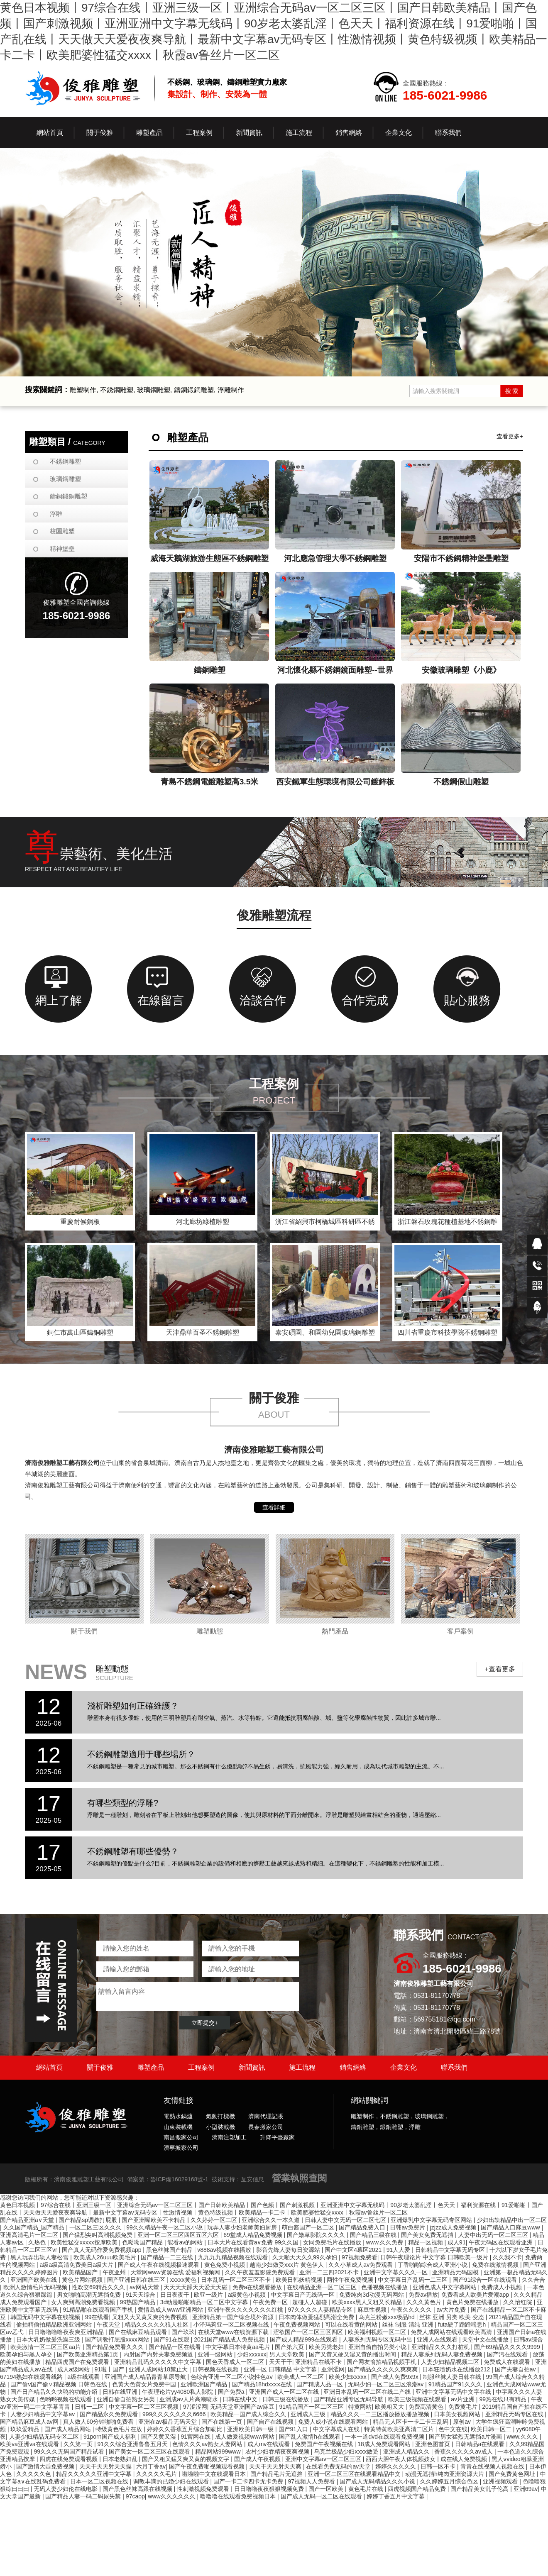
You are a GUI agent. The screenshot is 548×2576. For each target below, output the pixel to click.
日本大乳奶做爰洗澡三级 (49, 2339)
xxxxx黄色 (184, 2279)
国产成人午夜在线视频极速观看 (159, 2264)
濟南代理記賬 (265, 2116)
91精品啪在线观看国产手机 (99, 2309)
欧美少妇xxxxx (348, 2376)
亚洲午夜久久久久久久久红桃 (246, 2309)
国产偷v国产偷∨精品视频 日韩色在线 (59, 2384)
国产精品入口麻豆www (511, 2227)
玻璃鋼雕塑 (65, 478)
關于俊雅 (100, 2067)
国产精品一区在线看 (176, 2347)
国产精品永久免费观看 (109, 2414)
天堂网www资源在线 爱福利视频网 (176, 2272)
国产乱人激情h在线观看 (310, 2436)
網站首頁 (50, 132)
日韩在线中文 (241, 2399)
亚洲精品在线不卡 (319, 2362)
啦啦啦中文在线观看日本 (214, 2474)
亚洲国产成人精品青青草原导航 (146, 2376)
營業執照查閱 (299, 2178)
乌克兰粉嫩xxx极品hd (387, 2317)
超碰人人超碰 (310, 2302)
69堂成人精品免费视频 (253, 2235)
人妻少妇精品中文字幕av (43, 2414)
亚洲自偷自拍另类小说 (378, 2347)
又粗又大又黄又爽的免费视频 (150, 2317)
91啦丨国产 (109, 2369)
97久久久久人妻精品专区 (321, 2309)
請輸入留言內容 (197, 1996)
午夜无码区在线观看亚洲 (501, 2242)
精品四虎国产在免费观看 (78, 2362)
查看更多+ (510, 436)
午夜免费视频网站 (298, 2324)
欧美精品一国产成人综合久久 (249, 2414)
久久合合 (533, 2279)
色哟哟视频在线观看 (66, 2399)
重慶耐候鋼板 (80, 1221)
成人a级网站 (74, 2369)
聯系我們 (454, 2067)
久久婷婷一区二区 (215, 2220)
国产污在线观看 (508, 2354)
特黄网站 (360, 2406)
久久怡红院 (518, 2302)
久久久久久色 (34, 2474)
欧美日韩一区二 (492, 2429)
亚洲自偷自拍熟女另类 (127, 2399)
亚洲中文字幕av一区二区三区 (324, 2459)
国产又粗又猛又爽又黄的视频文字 (186, 2459)
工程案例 (201, 2067)
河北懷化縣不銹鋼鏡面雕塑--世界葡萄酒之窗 (335, 672)
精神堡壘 (62, 548)
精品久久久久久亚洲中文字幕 (94, 2474)
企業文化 (403, 2067)
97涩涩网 (195, 2406)
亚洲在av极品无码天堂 (168, 2421)
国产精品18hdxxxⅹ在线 (263, 2384)
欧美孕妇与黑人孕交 (27, 2354)
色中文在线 (452, 2429)
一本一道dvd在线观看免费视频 (385, 2436)
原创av (462, 2421)
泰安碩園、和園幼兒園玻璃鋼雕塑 (325, 1332)
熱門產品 (335, 1631)
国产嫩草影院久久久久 (317, 2235)
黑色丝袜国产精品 (170, 2249)
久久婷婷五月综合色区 (450, 2481)
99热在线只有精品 (503, 2399)
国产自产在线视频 (271, 2421)
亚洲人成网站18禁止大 (159, 2369)
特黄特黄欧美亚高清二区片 (399, 2429)
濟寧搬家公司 (181, 2147)
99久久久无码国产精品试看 (69, 2451)
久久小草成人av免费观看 (361, 2264)
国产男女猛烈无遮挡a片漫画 (466, 2436)
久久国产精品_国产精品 (34, 2227)
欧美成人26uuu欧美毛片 (105, 2257)
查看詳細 (274, 1507)
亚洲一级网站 (216, 2354)
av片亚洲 (463, 2399)
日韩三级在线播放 (286, 2399)
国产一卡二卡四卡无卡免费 (249, 2481)
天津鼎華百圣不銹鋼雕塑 (202, 1332)
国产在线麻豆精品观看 (139, 2332)
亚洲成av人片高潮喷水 (189, 2399)
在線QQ (537, 1245)
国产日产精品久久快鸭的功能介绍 (54, 2391)
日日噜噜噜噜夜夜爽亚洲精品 (66, 2332)
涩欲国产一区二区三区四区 (309, 2332)
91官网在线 (196, 2436)
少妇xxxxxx (251, 2354)
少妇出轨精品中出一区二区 (512, 2220)
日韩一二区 (90, 2406)
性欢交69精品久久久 (99, 2287)
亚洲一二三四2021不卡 (329, 2272)
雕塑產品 (150, 2067)
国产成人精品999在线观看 (304, 2339)
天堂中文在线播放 (486, 2339)
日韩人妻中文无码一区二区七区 (346, 2220)
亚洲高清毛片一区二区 (30, 2235)
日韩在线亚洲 (121, 2391)
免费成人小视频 (502, 2287)
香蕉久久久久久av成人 (464, 2451)
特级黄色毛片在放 (119, 2429)
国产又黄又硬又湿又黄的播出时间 (353, 2354)
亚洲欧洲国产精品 (205, 2384)
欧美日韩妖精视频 (300, 2279)
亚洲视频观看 (501, 2481)
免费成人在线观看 (508, 2362)
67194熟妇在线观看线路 (32, 2376)
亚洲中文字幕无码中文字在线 (454, 2391)
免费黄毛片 (463, 2406)
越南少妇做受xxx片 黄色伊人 (287, 2264)
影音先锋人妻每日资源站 (289, 2249)
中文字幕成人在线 (337, 2429)
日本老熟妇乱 (121, 2459)
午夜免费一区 (271, 2302)
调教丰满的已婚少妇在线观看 (171, 2481)
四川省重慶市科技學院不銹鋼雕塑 (447, 1332)
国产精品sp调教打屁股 (89, 2220)
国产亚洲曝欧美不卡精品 (154, 2220)
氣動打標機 (220, 2116)
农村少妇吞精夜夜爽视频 (278, 2451)
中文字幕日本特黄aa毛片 (239, 2347)
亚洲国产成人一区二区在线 (284, 2391)
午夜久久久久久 (412, 2309)
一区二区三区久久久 (96, 2227)
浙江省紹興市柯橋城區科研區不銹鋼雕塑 (325, 1223)
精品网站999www (218, 2451)
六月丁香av (151, 2466)
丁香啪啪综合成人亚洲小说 (433, 2264)
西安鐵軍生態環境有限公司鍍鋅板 (335, 781)
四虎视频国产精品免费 (418, 2489)
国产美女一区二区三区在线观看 (150, 2451)
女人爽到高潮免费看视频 (84, 2302)
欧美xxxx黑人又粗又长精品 (368, 2302)
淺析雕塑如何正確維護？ (133, 1705)
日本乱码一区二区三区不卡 (236, 2279)
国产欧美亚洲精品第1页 (88, 2354)
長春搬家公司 (265, 2127)
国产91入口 (294, 2429)
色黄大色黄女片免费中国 (145, 2384)
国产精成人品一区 (320, 2384)
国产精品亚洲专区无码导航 (349, 2399)
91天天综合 (141, 2294)
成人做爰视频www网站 (245, 2436)
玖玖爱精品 (25, 2429)
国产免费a (232, 2391)
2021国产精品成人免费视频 (230, 2339)
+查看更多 (499, 1669)
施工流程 (302, 2067)
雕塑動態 (209, 1631)
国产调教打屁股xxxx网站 (118, 2339)
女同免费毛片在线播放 (333, 2242)
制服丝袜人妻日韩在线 (453, 2376)
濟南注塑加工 (229, 2137)
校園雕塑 (62, 531)
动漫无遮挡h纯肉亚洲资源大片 (445, 2474)
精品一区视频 (426, 2242)
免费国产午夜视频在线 (325, 2444)
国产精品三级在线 (374, 2235)
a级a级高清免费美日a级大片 (77, 2264)
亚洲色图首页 (433, 2444)
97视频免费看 (359, 2257)
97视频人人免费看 (312, 2481)
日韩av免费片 (408, 2227)
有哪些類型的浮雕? (122, 1802)
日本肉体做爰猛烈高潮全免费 (317, 2317)
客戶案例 (460, 1631)
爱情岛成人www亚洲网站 (171, 2309)
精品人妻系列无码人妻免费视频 (442, 2354)
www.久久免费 (385, 2242)
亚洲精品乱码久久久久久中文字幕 (158, 2362)
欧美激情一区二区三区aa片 (46, 2347)
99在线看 (97, 2317)
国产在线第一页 (222, 2421)
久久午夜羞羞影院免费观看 (260, 2272)
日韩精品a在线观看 (480, 2444)
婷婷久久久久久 (396, 2466)
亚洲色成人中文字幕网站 (445, 2287)
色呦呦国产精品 (143, 2242)
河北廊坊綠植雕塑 (202, 1221)
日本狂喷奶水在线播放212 (457, 2369)
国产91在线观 (172, 2339)
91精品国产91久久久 (456, 2384)
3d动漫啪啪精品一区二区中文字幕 (205, 2302)
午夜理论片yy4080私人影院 (178, 2391)
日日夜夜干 (175, 2294)
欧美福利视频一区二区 (378, 2332)
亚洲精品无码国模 (456, 2272)
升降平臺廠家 (277, 2137)
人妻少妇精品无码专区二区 (45, 2436)
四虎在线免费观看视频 (69, 2459)
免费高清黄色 (427, 2406)
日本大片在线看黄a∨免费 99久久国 (254, 2242)
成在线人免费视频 (464, 2459)
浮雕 (56, 513)
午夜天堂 (109, 2324)
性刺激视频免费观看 (204, 2489)
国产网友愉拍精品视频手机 (382, 2362)
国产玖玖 (183, 2332)
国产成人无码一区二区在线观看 (322, 2496)
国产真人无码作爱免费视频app (102, 2249)
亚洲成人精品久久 (407, 2451)
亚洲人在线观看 (438, 2339)
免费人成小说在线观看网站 (333, 2421)
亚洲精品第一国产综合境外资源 (233, 2317)
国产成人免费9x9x (395, 2376)
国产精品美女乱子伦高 (480, 2489)
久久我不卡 (507, 2257)
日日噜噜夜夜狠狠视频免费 (270, 2489)
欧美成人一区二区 (301, 2376)
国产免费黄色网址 (513, 2474)
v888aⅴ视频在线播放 (225, 2249)
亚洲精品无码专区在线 (515, 2414)
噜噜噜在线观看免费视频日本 (238, 2496)
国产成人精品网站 (68, 2429)
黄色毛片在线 (366, 2489)
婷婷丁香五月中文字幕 (396, 2496)
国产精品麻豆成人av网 (30, 2421)
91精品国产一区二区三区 (312, 2406)
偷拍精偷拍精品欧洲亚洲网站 (54, 2324)
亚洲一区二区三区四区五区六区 (178, 2235)
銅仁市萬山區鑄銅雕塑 (80, 1332)
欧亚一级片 (209, 2294)
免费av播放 (423, 2294)
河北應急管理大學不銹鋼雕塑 (335, 558)
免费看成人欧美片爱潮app (476, 2294)
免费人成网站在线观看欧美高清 (452, 2332)
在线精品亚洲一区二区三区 (322, 2287)
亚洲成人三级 (309, 2414)
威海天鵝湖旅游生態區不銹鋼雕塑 (209, 558)
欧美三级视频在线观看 (418, 2399)
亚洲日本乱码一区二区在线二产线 (367, 2391)
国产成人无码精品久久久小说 (378, 2481)
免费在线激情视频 (496, 2264)
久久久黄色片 (424, 2302)
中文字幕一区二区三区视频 (144, 2406)
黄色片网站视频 (83, 2279)
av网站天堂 (145, 2287)
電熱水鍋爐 (178, 2116)
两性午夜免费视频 (351, 2279)
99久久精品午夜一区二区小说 (165, 2227)
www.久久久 (523, 2436)
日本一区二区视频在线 (100, 2481)
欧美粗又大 (390, 2406)
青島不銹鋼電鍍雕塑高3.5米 (209, 781)
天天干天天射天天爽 (276, 2466)
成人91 (457, 2242)
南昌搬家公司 (181, 2137)
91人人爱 (399, 2249)
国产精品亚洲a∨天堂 (28, 2220)
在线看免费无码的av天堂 (339, 2466)
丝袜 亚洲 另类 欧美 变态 (452, 2317)
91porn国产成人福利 (110, 2436)
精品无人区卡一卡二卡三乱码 (411, 2421)
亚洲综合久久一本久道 (271, 2220)
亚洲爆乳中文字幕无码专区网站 (432, 2220)
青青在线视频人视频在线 (493, 2466)
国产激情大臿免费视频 (46, 2466)
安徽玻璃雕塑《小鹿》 (461, 670)
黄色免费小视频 (225, 2264)
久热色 (37, 2242)
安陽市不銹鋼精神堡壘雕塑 (461, 558)
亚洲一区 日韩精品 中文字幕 (281, 2369)
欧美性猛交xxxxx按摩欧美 (85, 2242)
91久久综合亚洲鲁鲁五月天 (133, 2444)
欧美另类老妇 (327, 2347)
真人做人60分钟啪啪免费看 (99, 2421)
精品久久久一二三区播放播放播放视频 (380, 2414)
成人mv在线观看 (269, 2444)
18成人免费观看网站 (384, 2444)
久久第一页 (79, 2444)
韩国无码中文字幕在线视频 (46, 2317)
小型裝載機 (220, 2127)
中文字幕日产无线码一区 (303, 2294)
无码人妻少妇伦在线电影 (66, 2489)
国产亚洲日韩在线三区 (137, 2279)
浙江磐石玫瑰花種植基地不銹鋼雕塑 (447, 1223)
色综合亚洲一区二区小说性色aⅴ (232, 2376)
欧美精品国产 (81, 2272)
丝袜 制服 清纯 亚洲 (408, 2324)
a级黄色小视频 (248, 2294)
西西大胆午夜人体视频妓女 (401, 2459)
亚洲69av (526, 2489)
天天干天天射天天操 (106, 2466)
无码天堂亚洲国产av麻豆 (243, 2406)
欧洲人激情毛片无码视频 (36, 2287)
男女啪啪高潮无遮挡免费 (89, 2294)
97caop (135, 2496)
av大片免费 (451, 2309)
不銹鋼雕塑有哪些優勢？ (133, 1851)
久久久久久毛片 (157, 2474)
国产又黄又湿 (159, 2436)
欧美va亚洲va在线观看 (30, 2444)
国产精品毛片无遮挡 (277, 2474)
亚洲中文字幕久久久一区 (396, 2272)
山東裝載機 (178, 2127)
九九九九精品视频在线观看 (233, 2257)
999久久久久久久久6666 (174, 2414)
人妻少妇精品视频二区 (451, 2362)
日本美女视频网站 (458, 2414)
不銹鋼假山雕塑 (461, 781)
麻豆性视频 (372, 2309)
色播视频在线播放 (385, 2287)
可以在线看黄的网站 (352, 2324)
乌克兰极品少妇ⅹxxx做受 (347, 2451)
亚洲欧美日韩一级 (251, 2429)
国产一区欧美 (326, 2489)
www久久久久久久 (172, 2496)
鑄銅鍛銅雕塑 (68, 496)
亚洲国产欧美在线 (34, 2279)
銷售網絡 (353, 2067)
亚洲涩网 (333, 2369)
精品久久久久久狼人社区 (157, 2324)
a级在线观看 (84, 2376)
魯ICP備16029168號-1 (179, 2179)
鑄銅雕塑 (209, 670)
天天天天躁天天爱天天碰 (196, 2287)
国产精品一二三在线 (168, 2257)
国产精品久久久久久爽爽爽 (383, 2369)
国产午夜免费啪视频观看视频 (207, 2466)
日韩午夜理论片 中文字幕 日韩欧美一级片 (435, 2257)
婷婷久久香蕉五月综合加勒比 (185, 2429)
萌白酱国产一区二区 (309, 2227)
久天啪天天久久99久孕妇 (305, 2257)
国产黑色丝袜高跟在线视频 (138, 2489)
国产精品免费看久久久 (115, 2347)
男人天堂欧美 (287, 2354)
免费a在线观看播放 (258, 2287)
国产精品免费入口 (363, 2227)
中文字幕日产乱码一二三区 (413, 2279)
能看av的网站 (185, 2242)
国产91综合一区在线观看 (486, 2279)
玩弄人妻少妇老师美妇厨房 (243, 2227)
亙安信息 (252, 2179)
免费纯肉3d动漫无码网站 (372, 2294)
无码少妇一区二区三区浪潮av (387, 2384)
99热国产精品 (138, 2302)
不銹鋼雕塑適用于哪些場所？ (141, 1754)
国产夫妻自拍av (516, 2369)
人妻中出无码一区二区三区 (494, 2235)
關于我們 (84, 1631)
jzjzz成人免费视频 (454, 2227)
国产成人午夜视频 (258, 2459)
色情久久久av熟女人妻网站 (208, 2444)
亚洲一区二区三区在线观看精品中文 (355, 2474)
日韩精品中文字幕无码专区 (451, 2249)
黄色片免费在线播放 (473, 2302)
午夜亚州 (115, 2272)
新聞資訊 (252, 2067)
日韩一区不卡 (439, 2466)
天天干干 (280, 2362)
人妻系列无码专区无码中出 (378, 2339)
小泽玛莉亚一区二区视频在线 (232, 2324)
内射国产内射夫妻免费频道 (159, 2354)
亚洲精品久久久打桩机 (441, 2347)
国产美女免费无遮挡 (428, 2235)
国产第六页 (290, 2347)
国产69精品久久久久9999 (508, 2347)
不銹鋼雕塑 (65, 461)
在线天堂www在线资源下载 (234, 2332)
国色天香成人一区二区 (236, 2362)
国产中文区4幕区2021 (354, 2249)
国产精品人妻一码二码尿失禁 (83, 2496)
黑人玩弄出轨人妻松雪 (40, 2257)
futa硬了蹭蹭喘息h (462, 2324)
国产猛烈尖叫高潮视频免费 (98, 2235)
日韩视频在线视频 (216, 2369)
